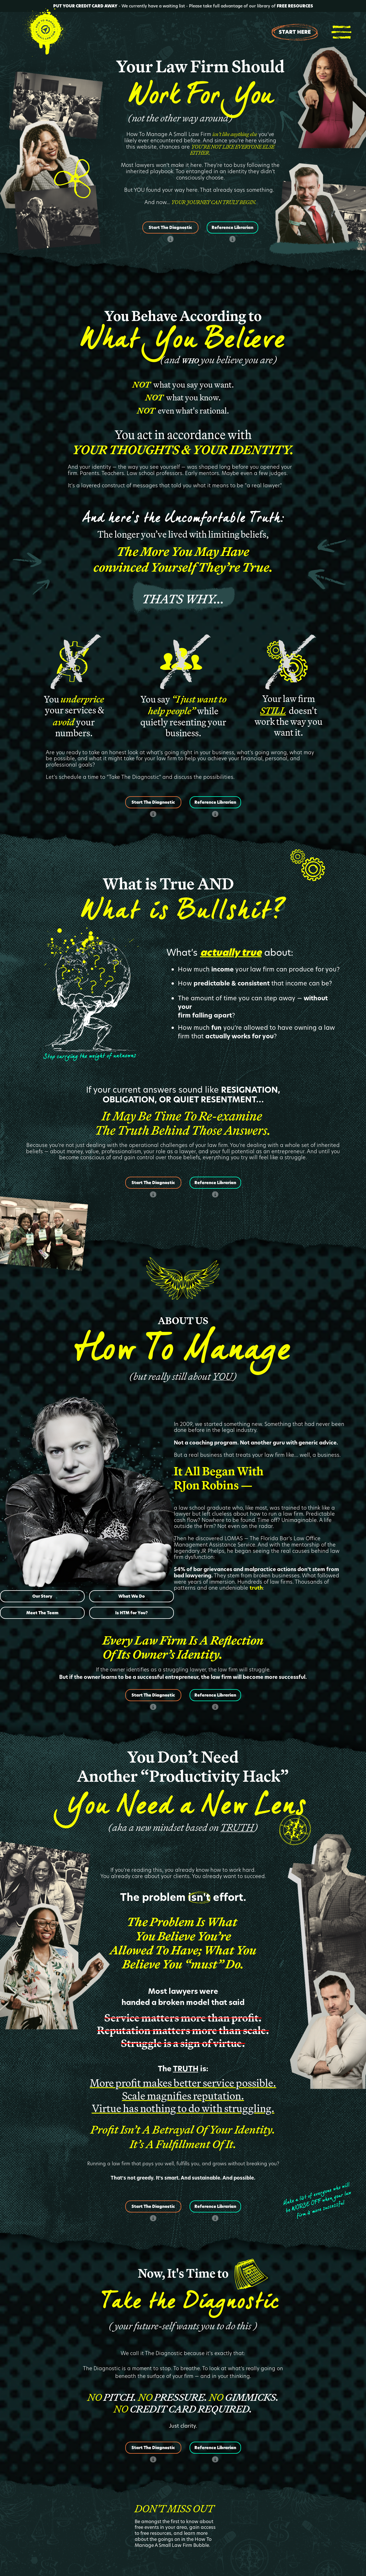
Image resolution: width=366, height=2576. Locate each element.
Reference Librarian (232, 227)
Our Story (42, 1596)
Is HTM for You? (131, 1613)
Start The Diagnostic (170, 227)
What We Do (131, 1596)
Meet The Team (42, 1613)
